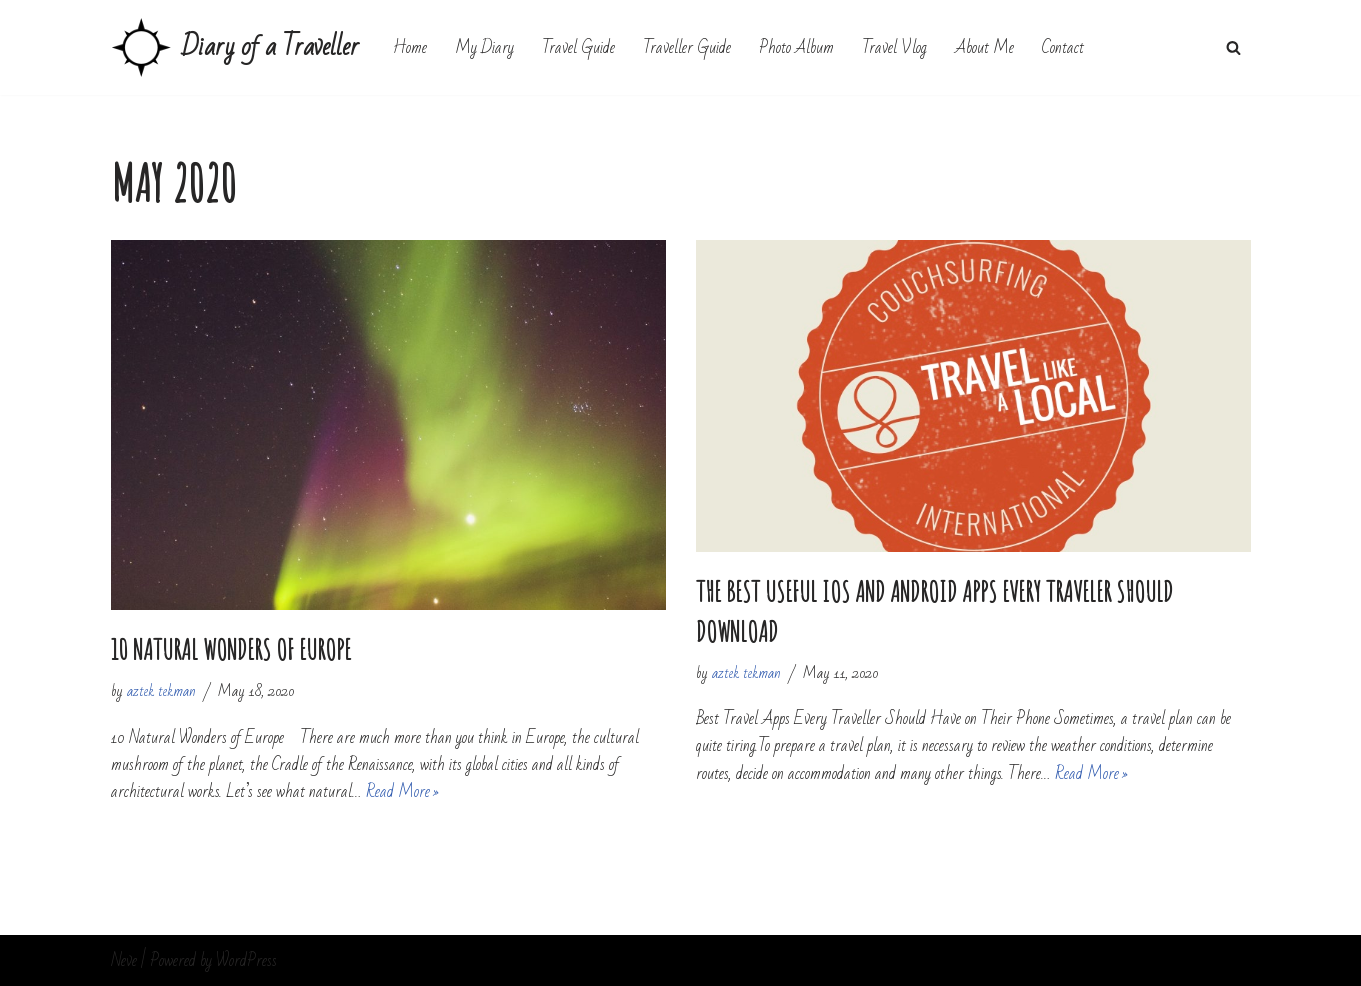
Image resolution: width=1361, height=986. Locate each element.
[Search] (1233, 47)
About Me (984, 47)
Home (410, 47)
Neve (124, 960)
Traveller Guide (687, 47)
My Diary (484, 47)
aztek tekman (161, 691)
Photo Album (796, 47)
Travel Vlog (894, 47)
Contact (1063, 47)
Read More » (402, 791)
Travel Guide (578, 47)
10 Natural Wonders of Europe (231, 649)
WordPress (246, 960)
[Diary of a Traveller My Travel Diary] (235, 47)
